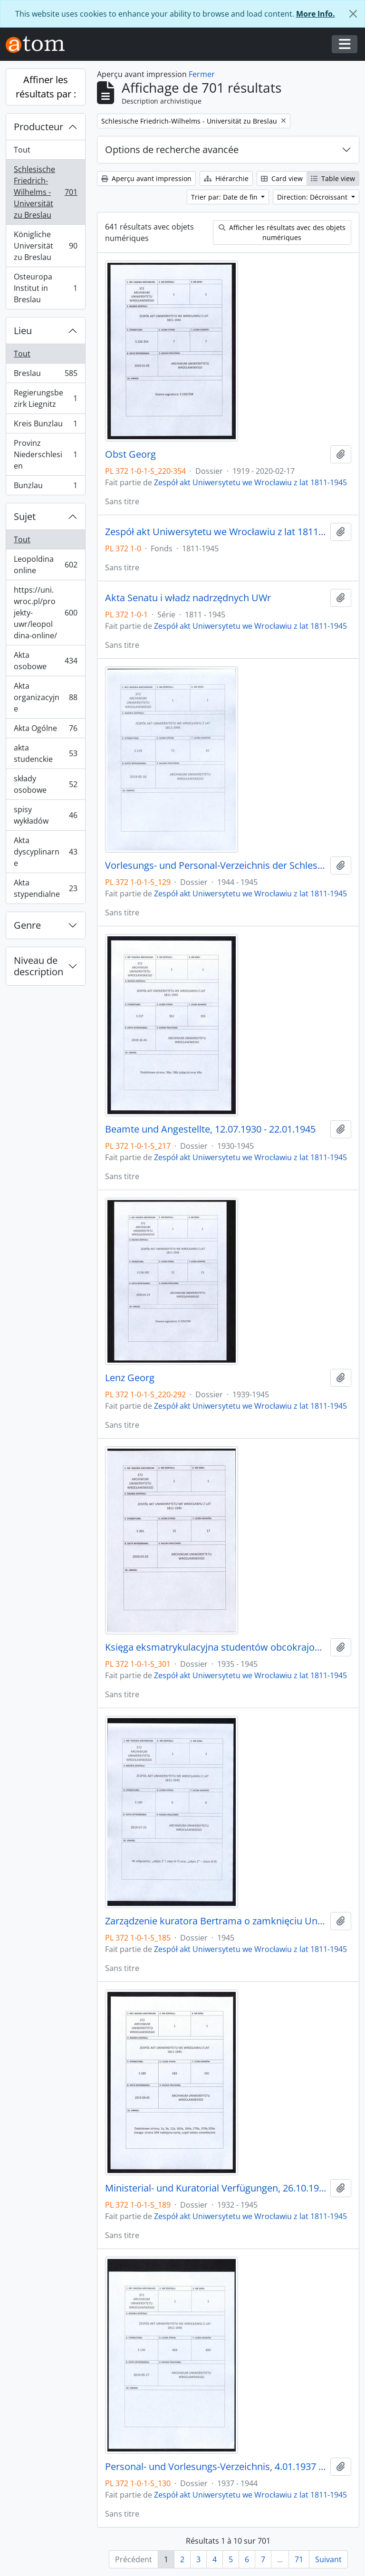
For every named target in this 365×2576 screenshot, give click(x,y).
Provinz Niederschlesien (45, 454)
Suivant (328, 2559)
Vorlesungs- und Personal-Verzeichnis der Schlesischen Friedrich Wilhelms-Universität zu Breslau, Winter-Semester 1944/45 (216, 865)
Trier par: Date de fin (225, 197)
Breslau (45, 375)
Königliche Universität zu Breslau (45, 245)
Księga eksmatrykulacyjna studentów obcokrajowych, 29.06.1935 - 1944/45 (216, 1647)
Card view (282, 178)
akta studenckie (45, 753)
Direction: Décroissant (313, 197)
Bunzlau (45, 487)
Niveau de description (38, 966)
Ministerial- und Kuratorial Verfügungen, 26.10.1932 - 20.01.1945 (216, 2188)
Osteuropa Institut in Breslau (45, 288)
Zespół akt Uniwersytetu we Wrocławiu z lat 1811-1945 (250, 482)
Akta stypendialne (45, 888)
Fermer (202, 74)
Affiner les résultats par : (46, 86)
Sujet (25, 516)
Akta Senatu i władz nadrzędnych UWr (188, 598)
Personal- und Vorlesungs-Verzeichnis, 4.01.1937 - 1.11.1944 (216, 2466)
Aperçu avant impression (146, 178)
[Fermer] (353, 13)
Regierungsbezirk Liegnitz (45, 398)
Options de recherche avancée (172, 149)
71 (299, 2559)
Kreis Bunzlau (45, 425)
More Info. (315, 14)
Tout (22, 149)
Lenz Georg (129, 1378)
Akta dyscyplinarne (45, 851)
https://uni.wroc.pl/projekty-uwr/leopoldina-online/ (45, 613)
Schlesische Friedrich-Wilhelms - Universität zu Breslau (45, 192)
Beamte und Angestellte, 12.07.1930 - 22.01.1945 (210, 1129)
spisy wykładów (45, 815)
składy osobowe (45, 784)
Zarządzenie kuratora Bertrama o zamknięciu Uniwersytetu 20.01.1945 (216, 1921)
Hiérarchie (226, 178)
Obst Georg (130, 454)
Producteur (38, 126)
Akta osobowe (45, 661)
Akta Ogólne (45, 730)
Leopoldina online (45, 565)
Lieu (23, 330)
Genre (27, 925)
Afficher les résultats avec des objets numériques (282, 232)
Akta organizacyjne (45, 697)
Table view (333, 178)
